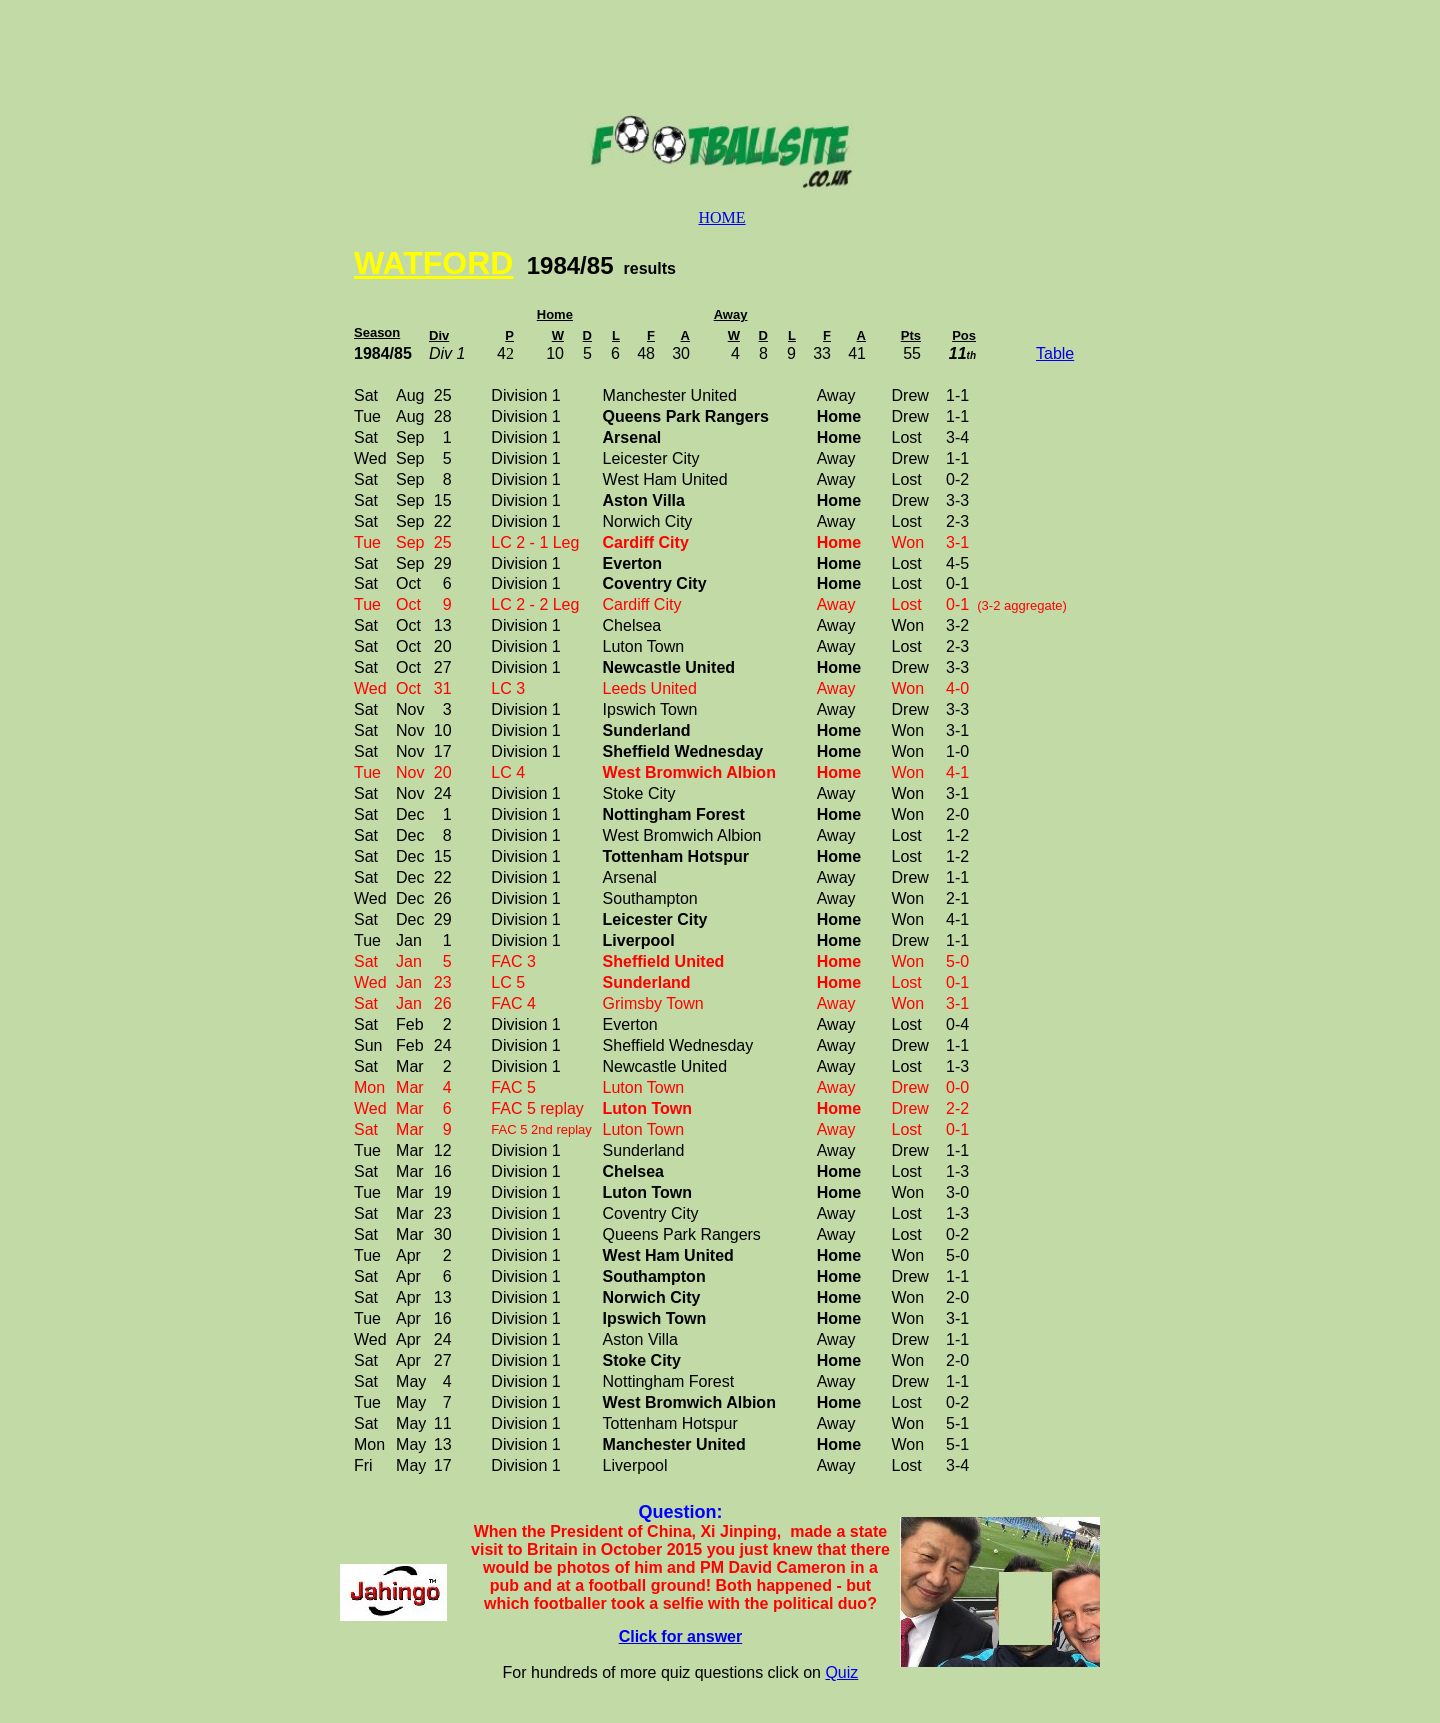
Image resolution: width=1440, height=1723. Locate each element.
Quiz (841, 1672)
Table (1055, 353)
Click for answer (681, 1636)
